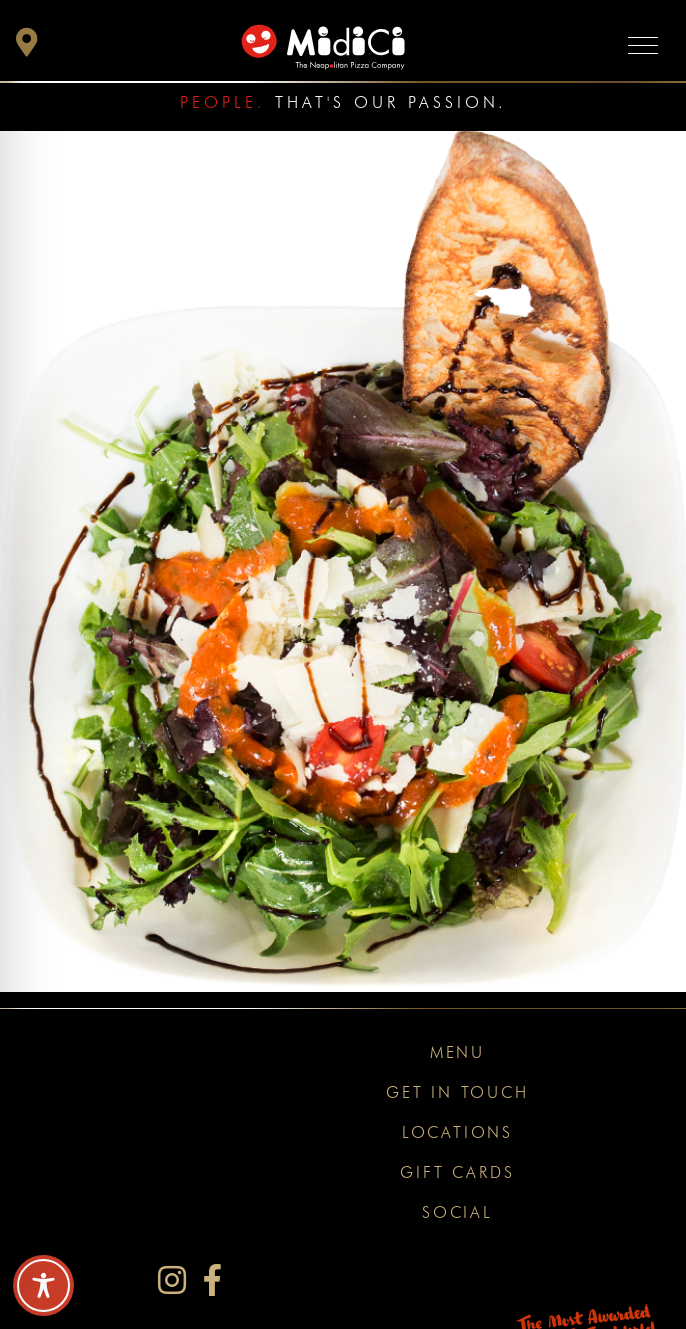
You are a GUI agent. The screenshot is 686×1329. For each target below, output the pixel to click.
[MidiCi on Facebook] (212, 1280)
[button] (27, 47)
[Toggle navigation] (643, 44)
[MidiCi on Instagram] (172, 1280)
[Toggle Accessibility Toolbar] (43, 1285)
